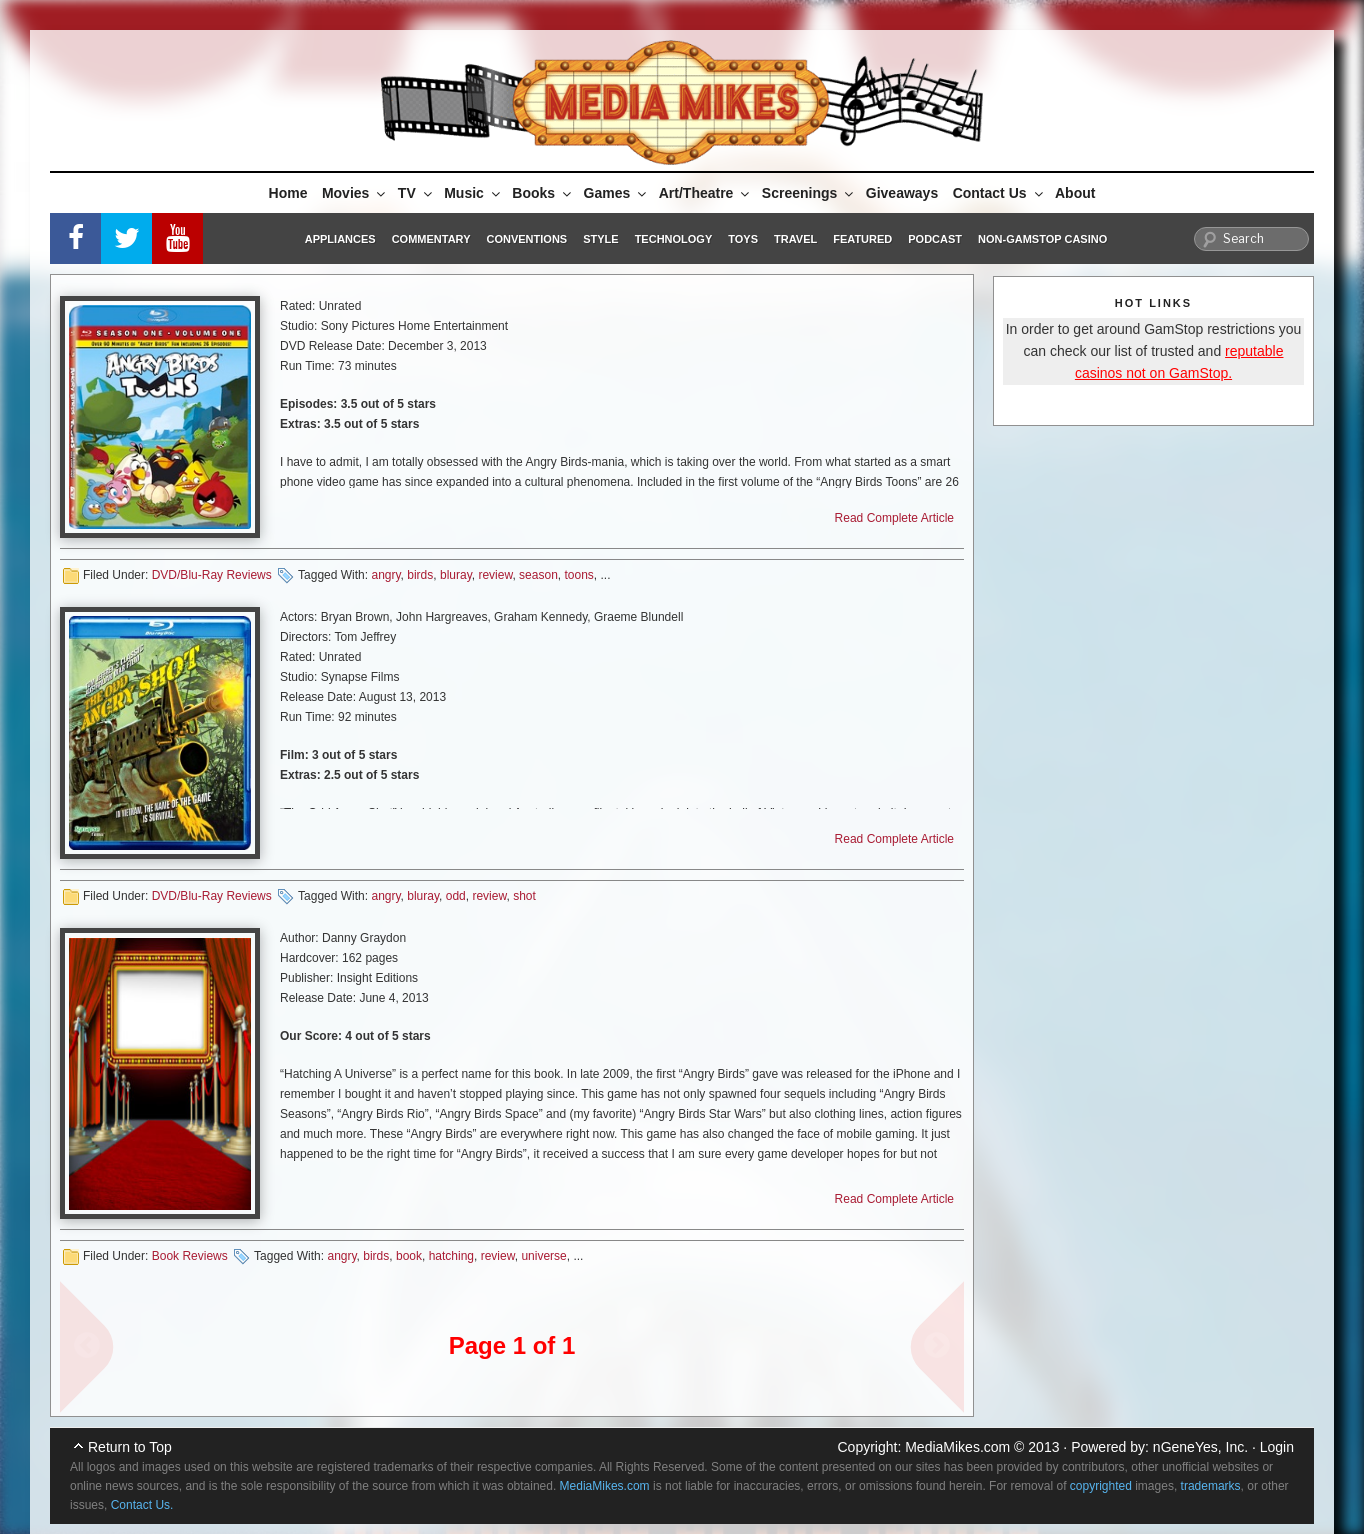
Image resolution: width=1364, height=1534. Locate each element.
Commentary (431, 239)
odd (456, 896)
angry (385, 575)
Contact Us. (142, 1505)
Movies (355, 193)
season (538, 575)
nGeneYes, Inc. (1200, 1447)
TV (416, 193)
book (409, 1256)
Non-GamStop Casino (1042, 239)
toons (578, 575)
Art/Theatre (706, 193)
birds (420, 575)
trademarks (1211, 1486)
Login (1277, 1447)
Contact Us (999, 193)
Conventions (526, 239)
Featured (862, 239)
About (1075, 193)
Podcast (935, 239)
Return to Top (130, 1447)
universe (543, 1256)
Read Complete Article (894, 518)
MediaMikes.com (957, 1447)
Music (473, 193)
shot (524, 896)
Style (600, 239)
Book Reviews (190, 1256)
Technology (674, 239)
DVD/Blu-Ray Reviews (212, 575)
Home (288, 193)
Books (543, 193)
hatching (451, 1256)
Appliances (340, 239)
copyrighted (1101, 1486)
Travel (795, 239)
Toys (743, 239)
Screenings (809, 193)
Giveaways (902, 193)
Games (617, 193)
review (495, 575)
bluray (456, 575)
